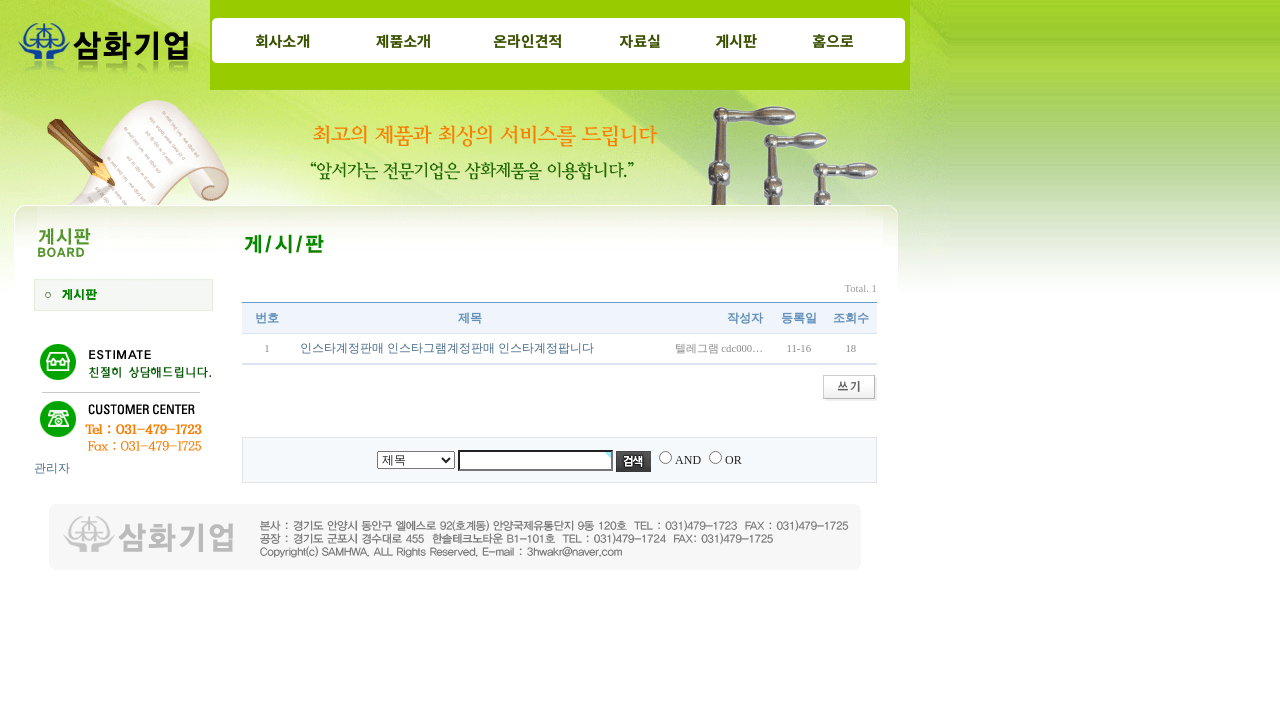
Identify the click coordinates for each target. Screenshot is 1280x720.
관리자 (52, 468)
